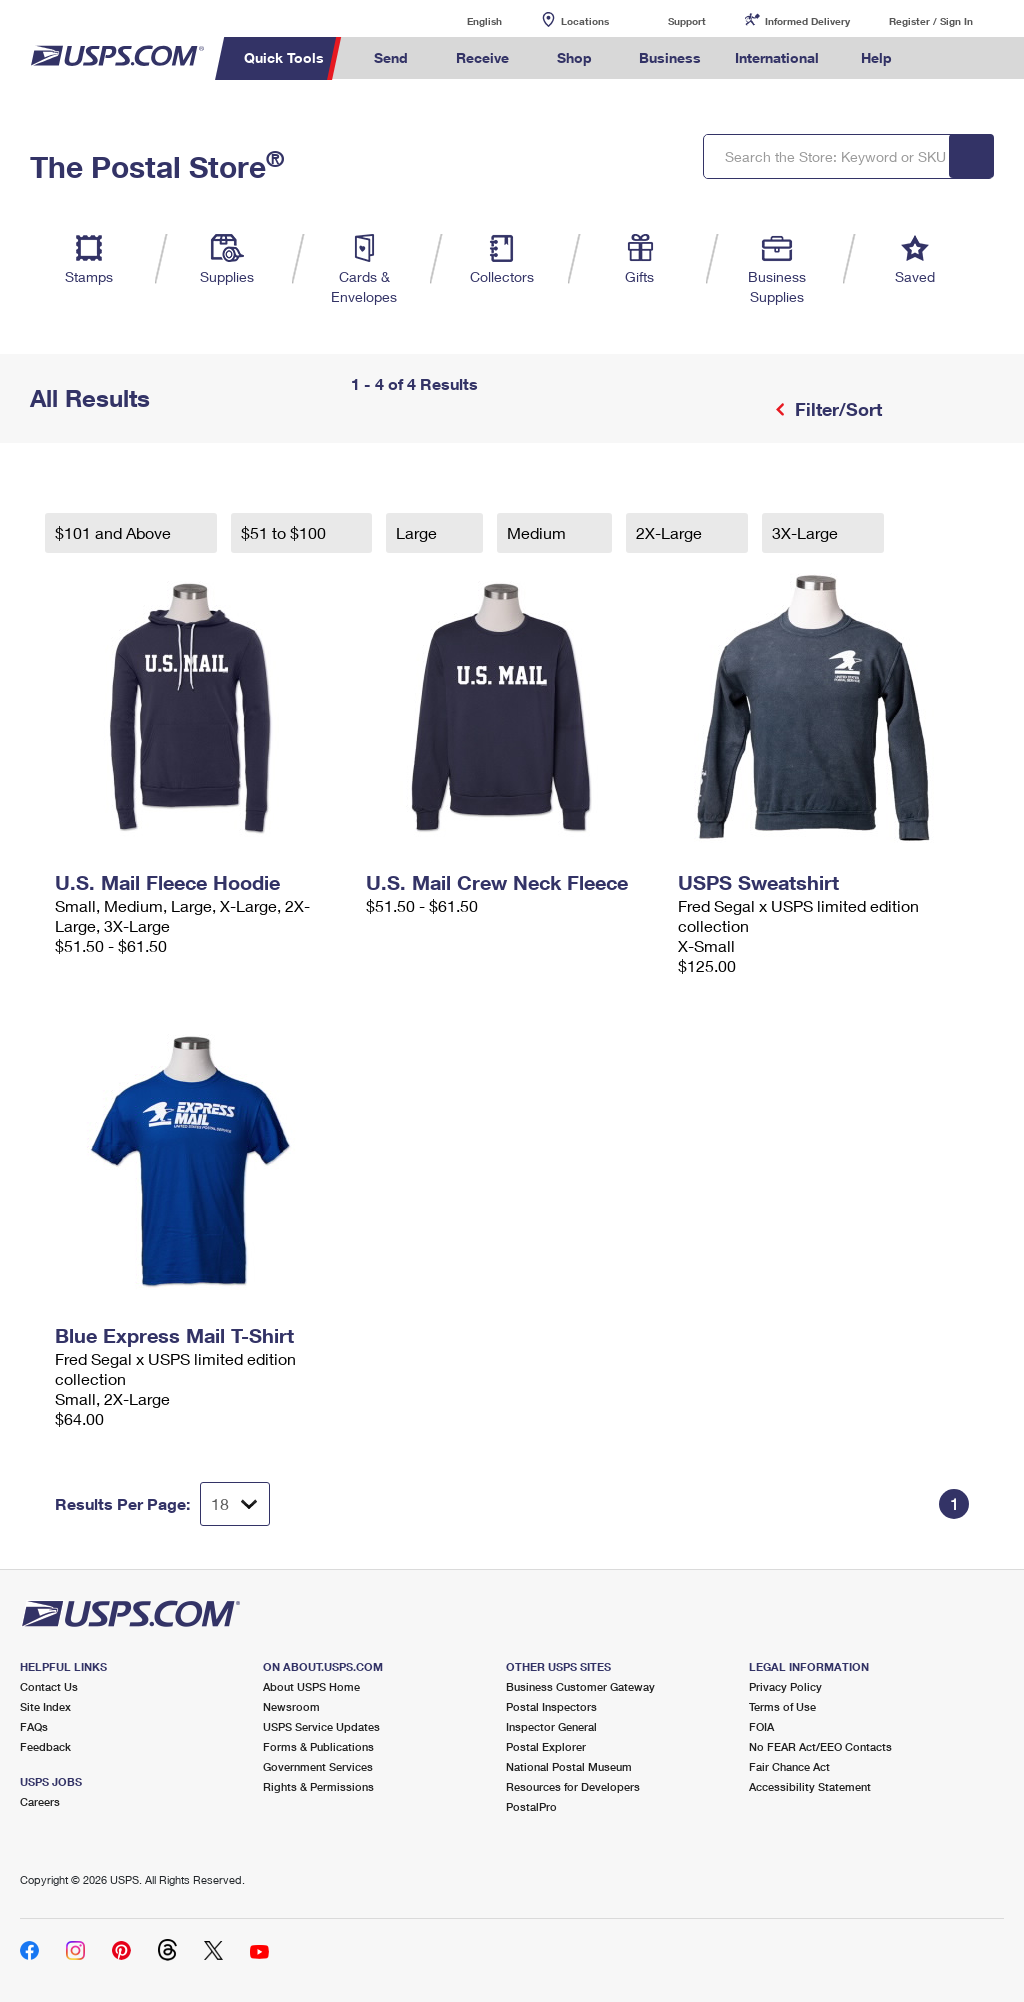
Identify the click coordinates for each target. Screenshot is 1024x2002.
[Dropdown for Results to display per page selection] (235, 1504)
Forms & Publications (318, 1746)
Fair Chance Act (789, 1766)
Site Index (45, 1706)
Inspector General (551, 1726)
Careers (40, 1801)
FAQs (34, 1726)
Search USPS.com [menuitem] (943, 58)
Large (418, 532)
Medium (538, 532)
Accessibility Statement (810, 1786)
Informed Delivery (807, 21)
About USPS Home (311, 1686)
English (464, 20)
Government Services (318, 1766)
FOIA (761, 1726)
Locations (585, 21)
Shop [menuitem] (574, 57)
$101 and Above (115, 532)
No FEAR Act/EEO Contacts (820, 1746)
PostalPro (531, 1806)
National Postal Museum (569, 1766)
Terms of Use (782, 1706)
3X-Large (807, 532)
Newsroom (291, 1706)
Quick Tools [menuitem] (284, 57)
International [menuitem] (777, 57)
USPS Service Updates (321, 1726)
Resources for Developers (573, 1786)
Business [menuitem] (670, 57)
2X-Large (671, 532)
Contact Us (49, 1686)
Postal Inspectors (551, 1706)
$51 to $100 (285, 532)
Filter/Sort (836, 409)
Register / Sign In (931, 21)
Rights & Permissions (318, 1786)
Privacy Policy (785, 1686)
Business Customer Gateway (580, 1686)
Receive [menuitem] (482, 57)
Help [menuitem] (876, 57)
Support (687, 21)
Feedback (45, 1746)
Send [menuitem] (391, 57)
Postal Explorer (546, 1746)
